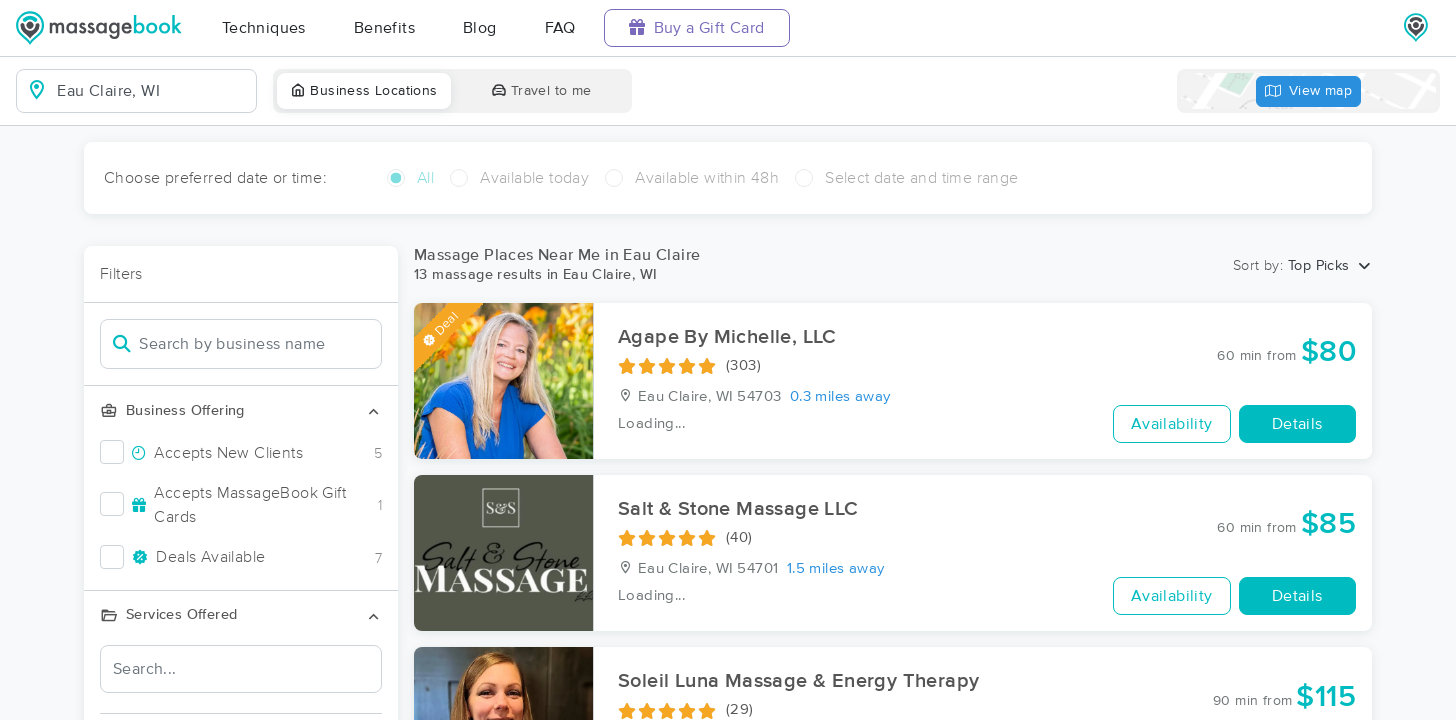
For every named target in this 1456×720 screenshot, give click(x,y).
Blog (480, 28)
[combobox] (152, 91)
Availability (1172, 424)
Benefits (384, 28)
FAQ (560, 28)
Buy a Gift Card (697, 27)
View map (1309, 91)
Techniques (264, 28)
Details (1297, 424)
